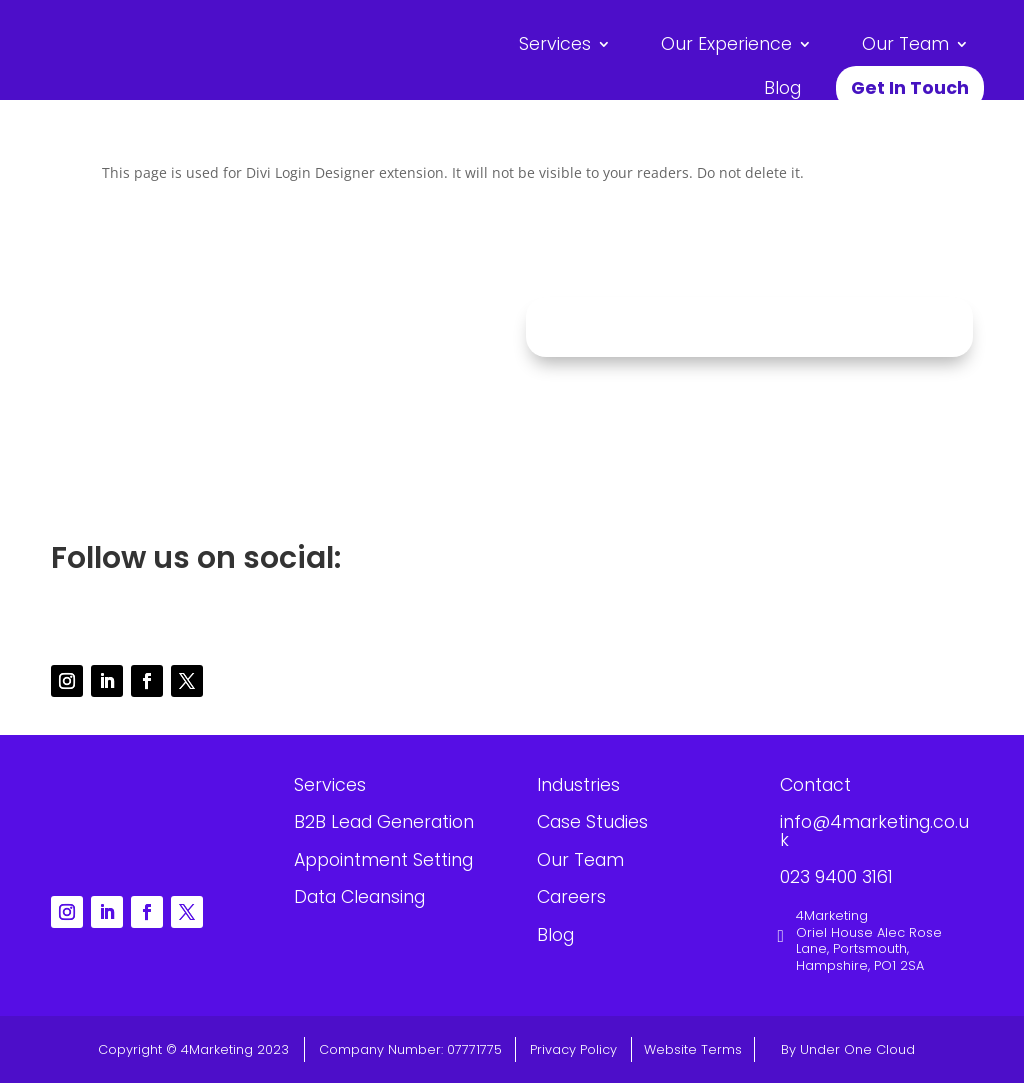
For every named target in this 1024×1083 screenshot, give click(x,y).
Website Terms (693, 1049)
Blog (782, 88)
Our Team (905, 44)
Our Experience (726, 44)
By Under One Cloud (848, 1049)
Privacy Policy (573, 1049)
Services (555, 44)
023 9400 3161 (275, 460)
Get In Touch (910, 88)
